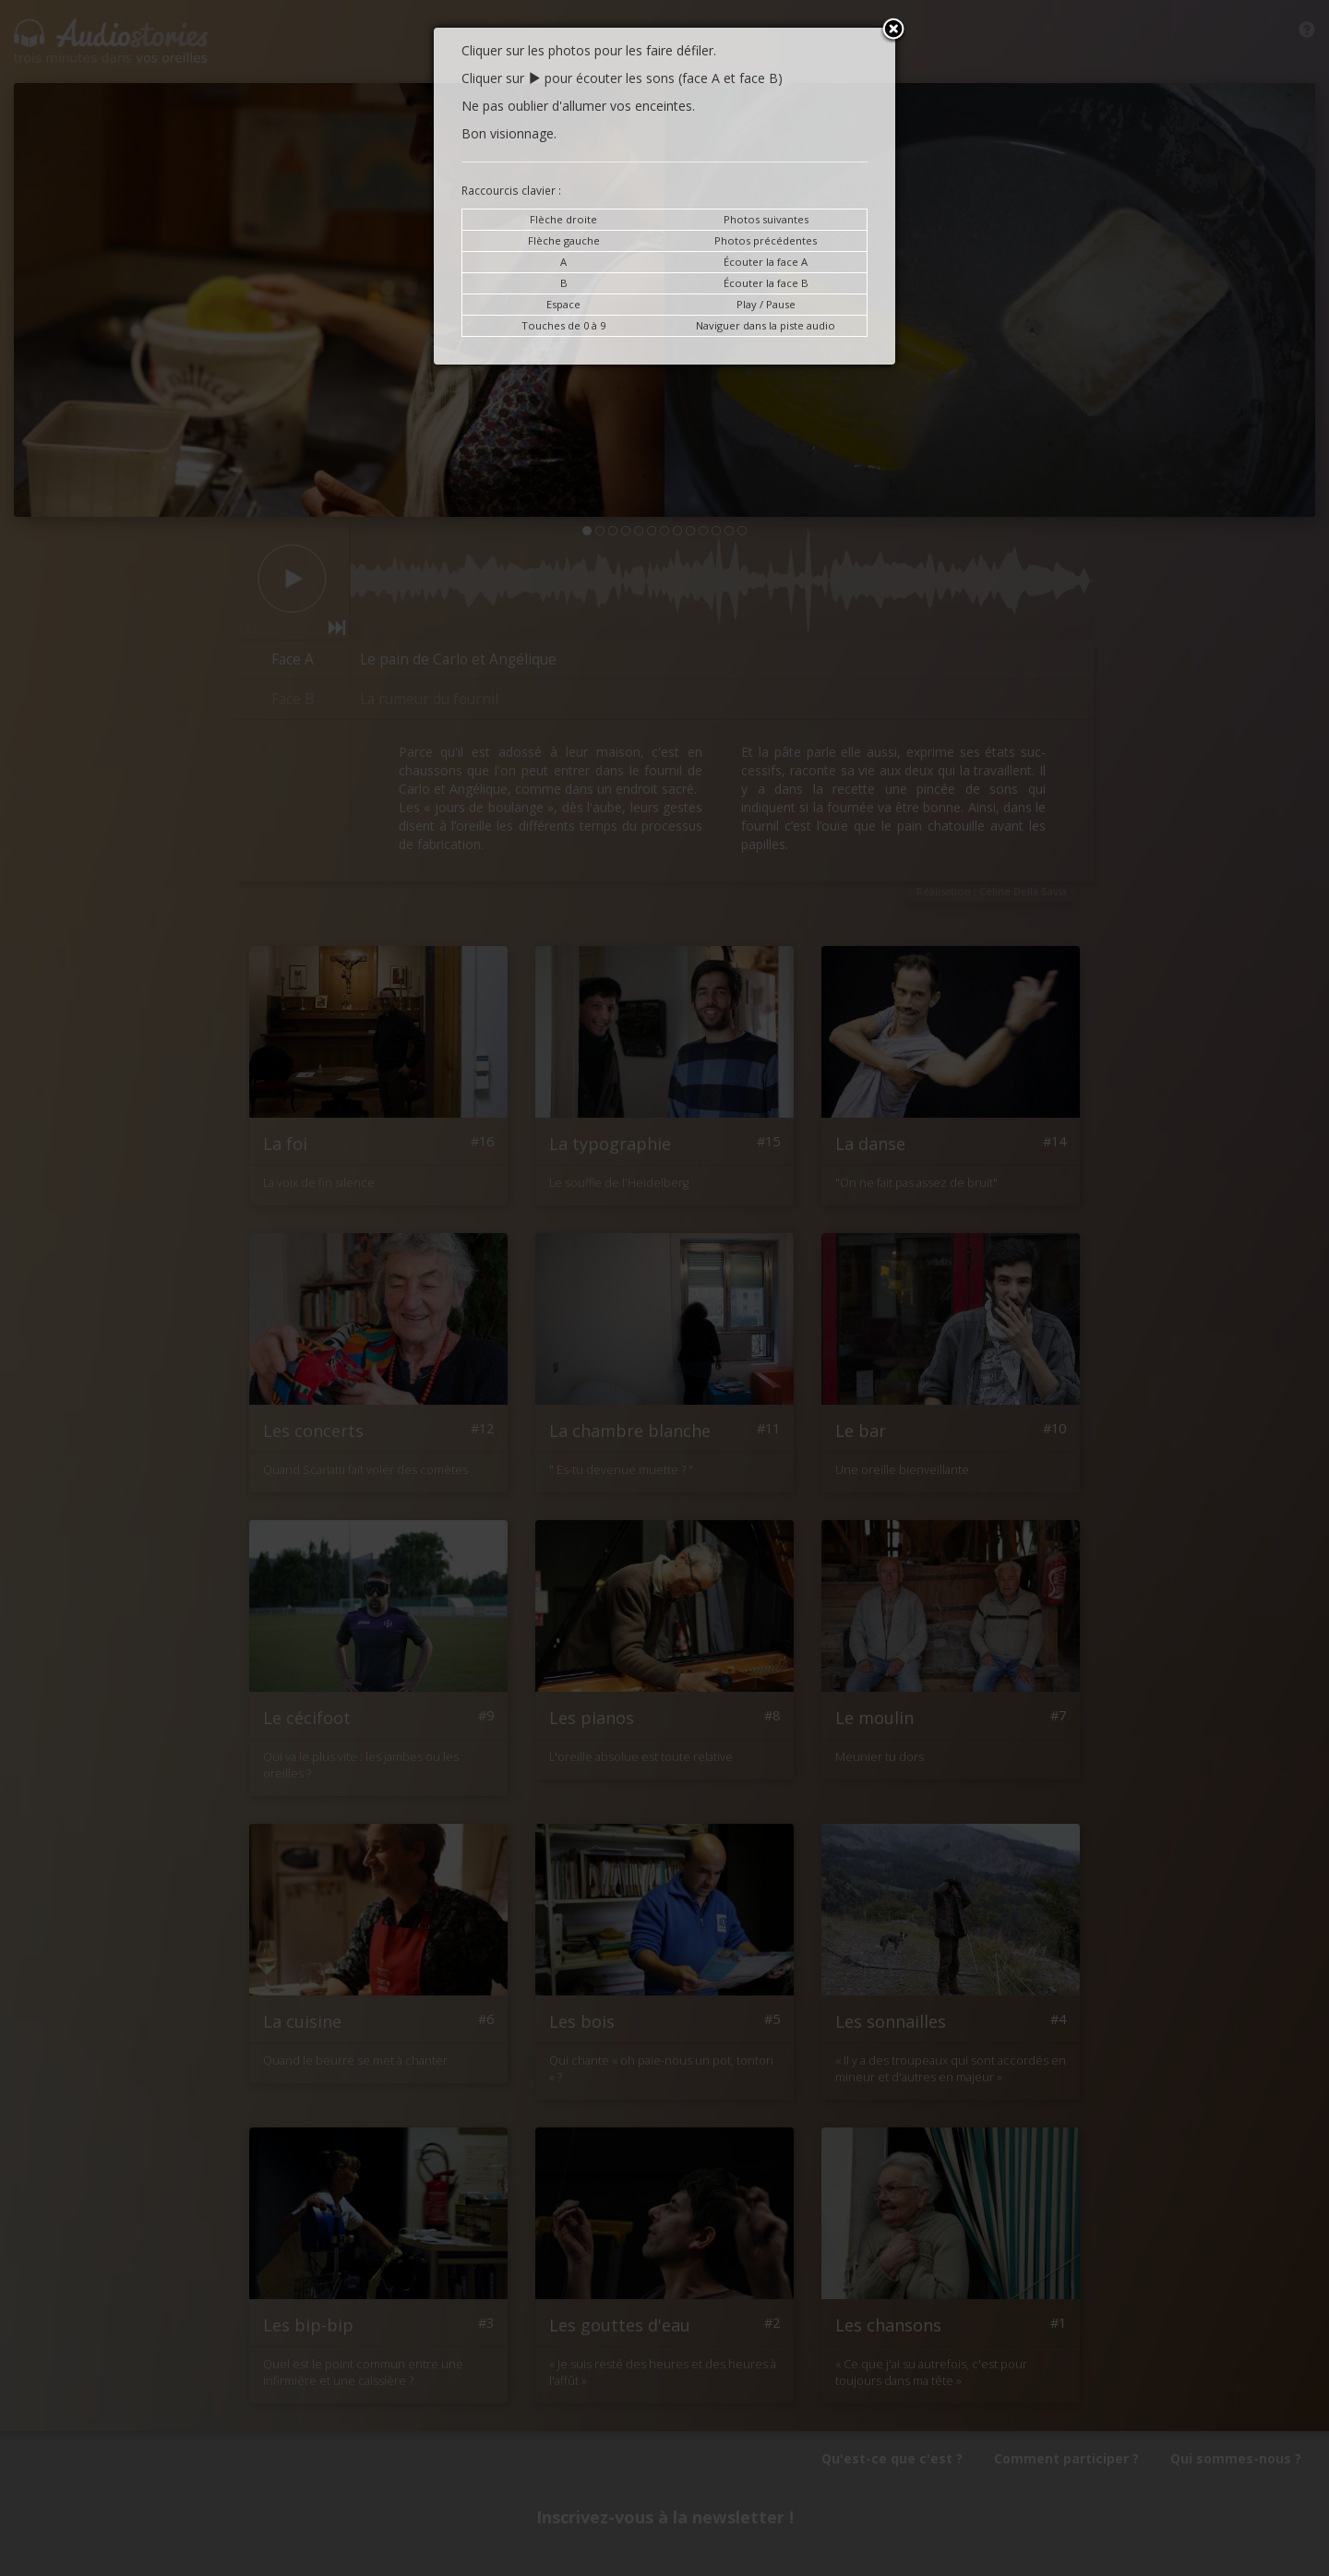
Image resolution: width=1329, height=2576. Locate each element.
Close (893, 30)
